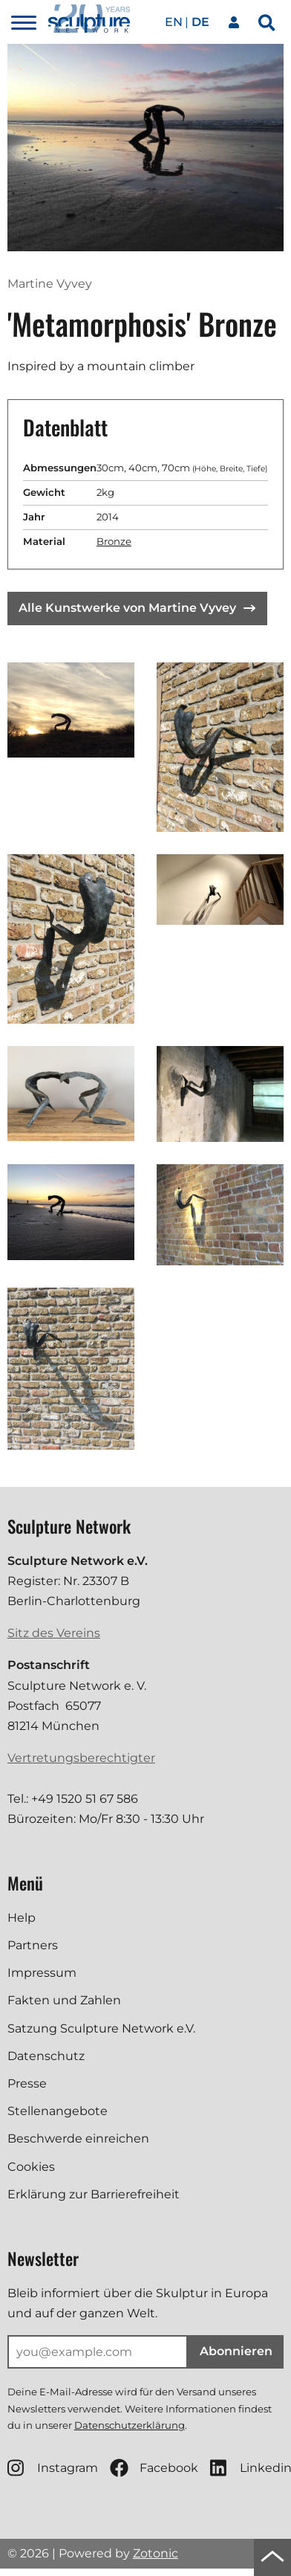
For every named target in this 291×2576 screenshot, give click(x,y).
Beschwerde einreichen (78, 2138)
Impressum (41, 1973)
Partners (32, 1945)
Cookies (31, 2167)
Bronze (114, 541)
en (174, 22)
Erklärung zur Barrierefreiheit (93, 2194)
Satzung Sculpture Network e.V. (101, 2028)
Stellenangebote (57, 2111)
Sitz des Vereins (53, 1633)
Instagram (52, 2468)
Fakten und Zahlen (64, 2000)
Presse (27, 2083)
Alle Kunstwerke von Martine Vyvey (137, 608)
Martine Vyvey (49, 284)
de (200, 22)
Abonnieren (236, 2351)
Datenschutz (46, 2056)
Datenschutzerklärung (129, 2425)
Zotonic (155, 2553)
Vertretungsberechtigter (81, 1758)
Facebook (154, 2468)
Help (21, 1918)
